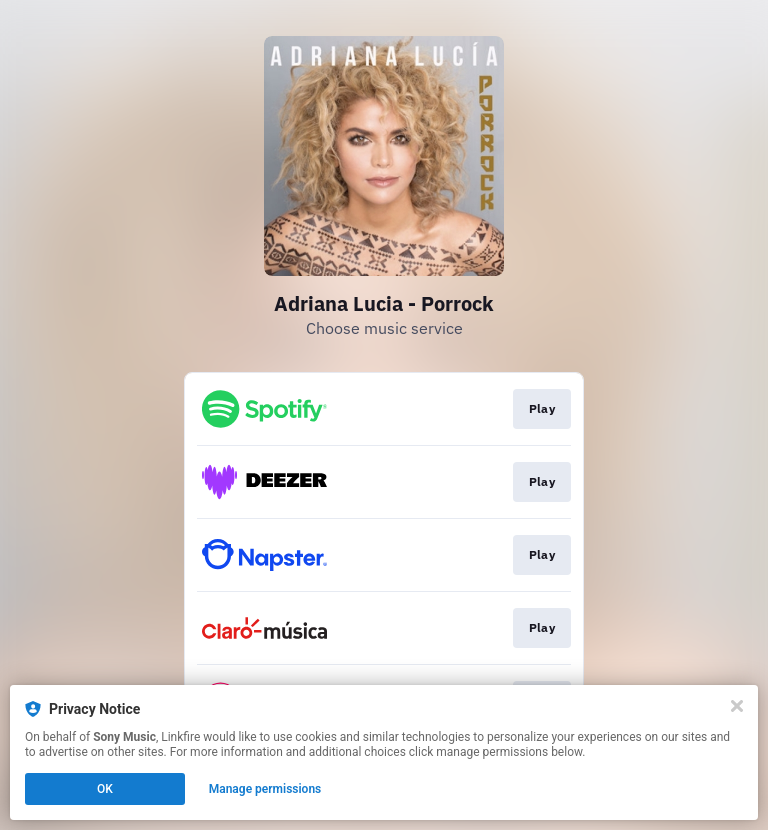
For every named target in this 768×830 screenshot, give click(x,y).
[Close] (737, 706)
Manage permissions (265, 789)
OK (105, 789)
